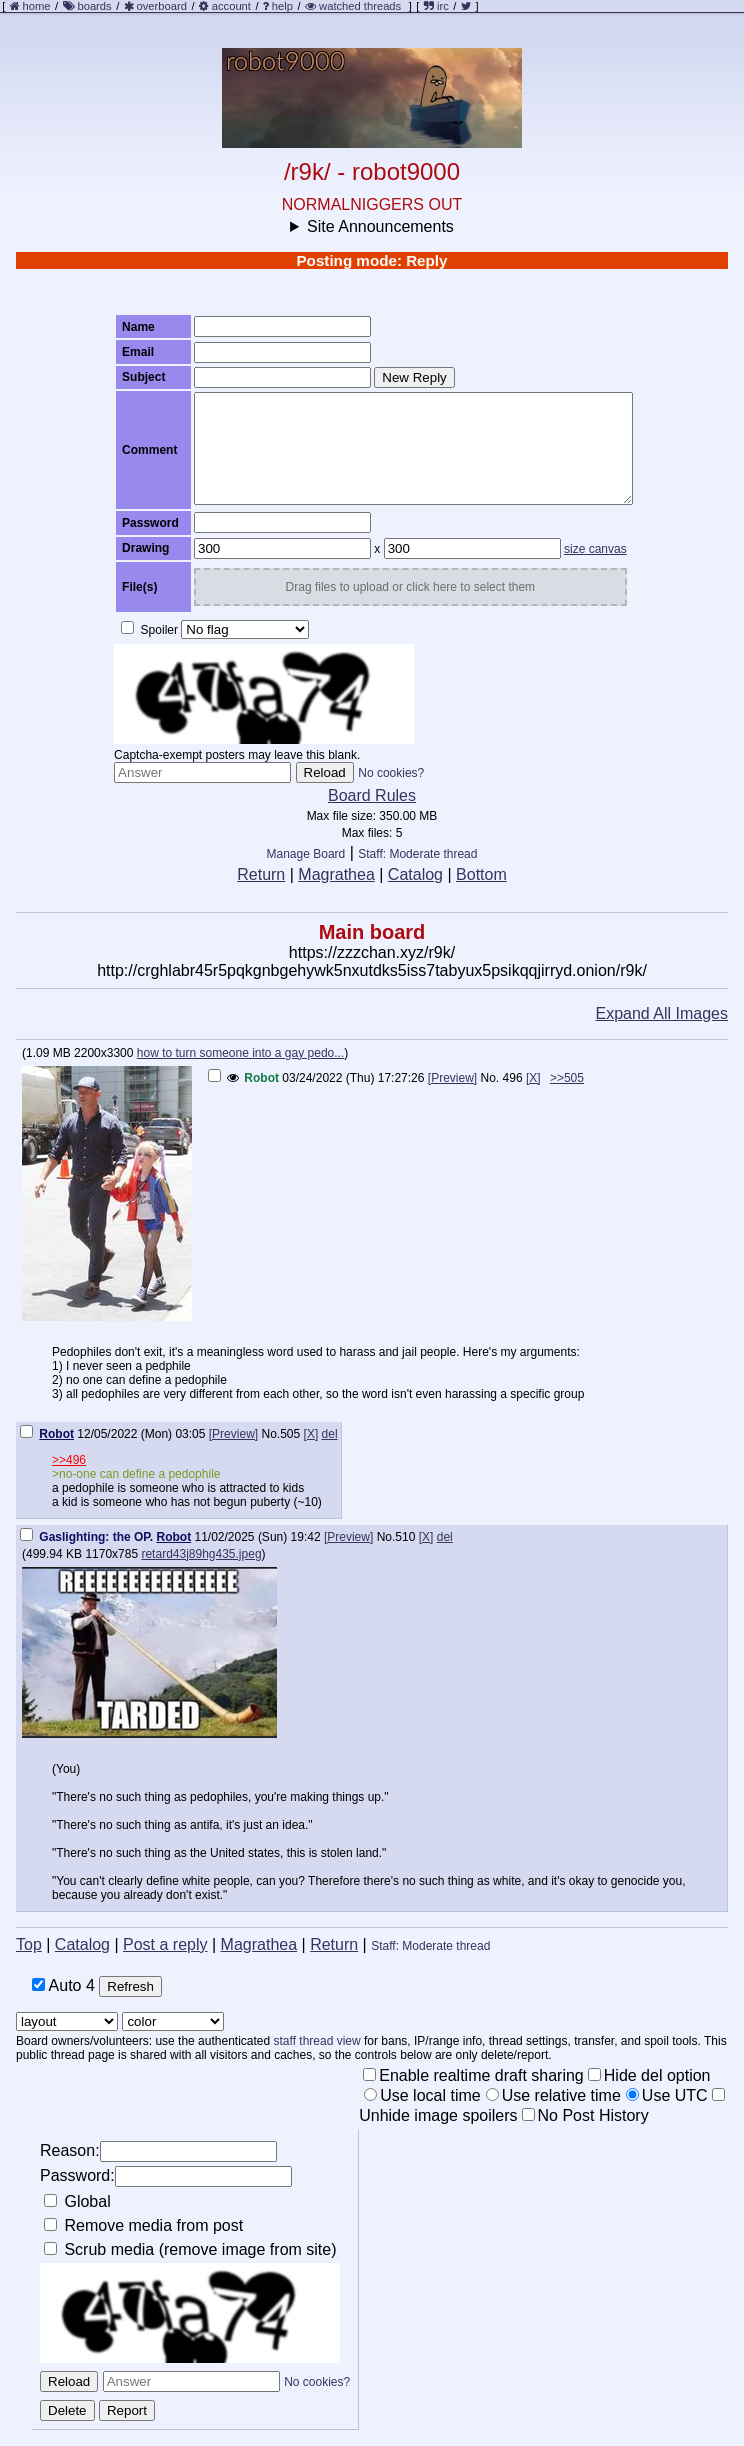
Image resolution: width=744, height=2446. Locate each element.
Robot (261, 1078)
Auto (63, 1985)
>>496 (69, 1460)
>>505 (567, 1078)
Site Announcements (380, 226)
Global (77, 2201)
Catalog (415, 874)
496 (513, 1078)
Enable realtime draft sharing (473, 2075)
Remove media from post (143, 2225)
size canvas (595, 549)
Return (261, 874)
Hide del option (649, 2075)
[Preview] (452, 1078)
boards (94, 6)
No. (490, 1078)
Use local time (422, 2095)
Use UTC (667, 2095)
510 (405, 1537)
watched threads (353, 6)
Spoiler (149, 629)
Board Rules (372, 795)
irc (436, 6)
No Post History (585, 2115)
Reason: (158, 2151)
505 (290, 1434)
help (282, 6)
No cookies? (391, 773)
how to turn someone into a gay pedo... (240, 1053)
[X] (533, 1078)
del (330, 1434)
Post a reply (165, 1944)
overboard (162, 6)
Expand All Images (661, 1013)
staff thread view (317, 2041)
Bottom (481, 874)
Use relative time (553, 2095)
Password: (166, 2176)
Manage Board (306, 854)
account (231, 6)
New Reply (414, 377)
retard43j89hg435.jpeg (201, 1554)
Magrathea (336, 874)
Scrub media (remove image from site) (190, 2249)
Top (29, 1944)
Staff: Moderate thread (417, 854)
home (37, 6)
